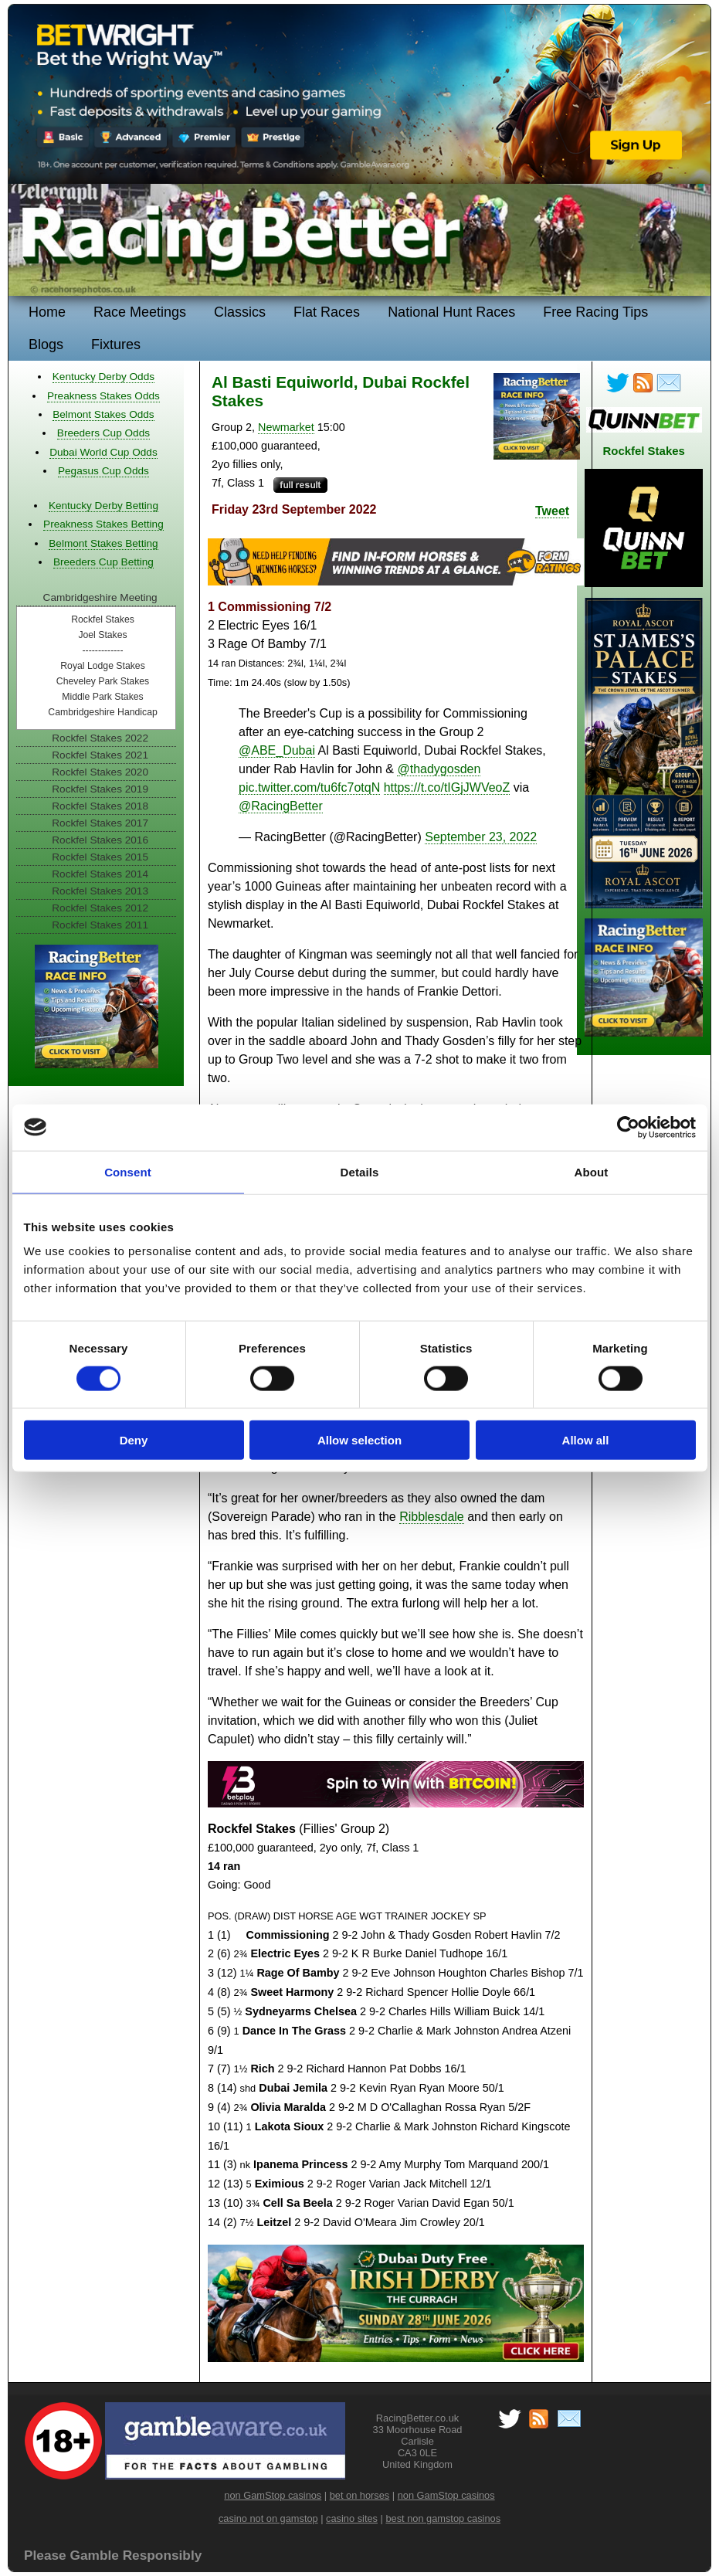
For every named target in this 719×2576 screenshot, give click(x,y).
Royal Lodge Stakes (102, 665)
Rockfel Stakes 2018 (100, 806)
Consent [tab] (127, 1171)
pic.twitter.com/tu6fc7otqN (309, 787)
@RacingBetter (281, 806)
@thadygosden (438, 769)
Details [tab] (360, 1171)
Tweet (552, 511)
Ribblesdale (431, 1516)
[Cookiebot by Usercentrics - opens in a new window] (628, 1127)
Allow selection (359, 1440)
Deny (134, 1440)
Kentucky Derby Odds (103, 376)
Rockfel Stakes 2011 (100, 925)
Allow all (585, 1440)
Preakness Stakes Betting (103, 524)
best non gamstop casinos (442, 2518)
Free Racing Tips (595, 312)
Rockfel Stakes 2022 (100, 738)
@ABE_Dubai (277, 750)
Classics (240, 312)
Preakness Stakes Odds (103, 396)
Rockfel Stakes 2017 (100, 823)
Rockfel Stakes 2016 (100, 840)
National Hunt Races (451, 312)
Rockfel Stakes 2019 (100, 789)
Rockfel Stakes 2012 (100, 908)
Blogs (46, 344)
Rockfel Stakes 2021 (100, 755)
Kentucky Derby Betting (103, 505)
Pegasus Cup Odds (103, 471)
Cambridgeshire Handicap (102, 712)
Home (47, 312)
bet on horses (360, 2495)
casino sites (352, 2518)
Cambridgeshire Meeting (100, 597)
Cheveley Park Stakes (102, 681)
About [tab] (592, 1171)
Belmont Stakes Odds (103, 414)
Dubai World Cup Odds (103, 452)
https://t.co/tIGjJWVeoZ (447, 787)
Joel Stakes (102, 635)
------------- (103, 650)
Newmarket (286, 427)
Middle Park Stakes (102, 696)
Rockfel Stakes (102, 619)
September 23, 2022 (481, 836)
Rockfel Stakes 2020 (100, 772)
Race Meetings (139, 312)
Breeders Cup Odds (103, 433)
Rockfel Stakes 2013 (100, 891)
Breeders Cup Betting (103, 562)
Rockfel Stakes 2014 (100, 874)
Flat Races (326, 312)
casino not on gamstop (268, 2518)
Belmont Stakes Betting (103, 543)
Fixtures (116, 344)
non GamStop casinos (272, 2495)
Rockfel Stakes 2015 (100, 857)
